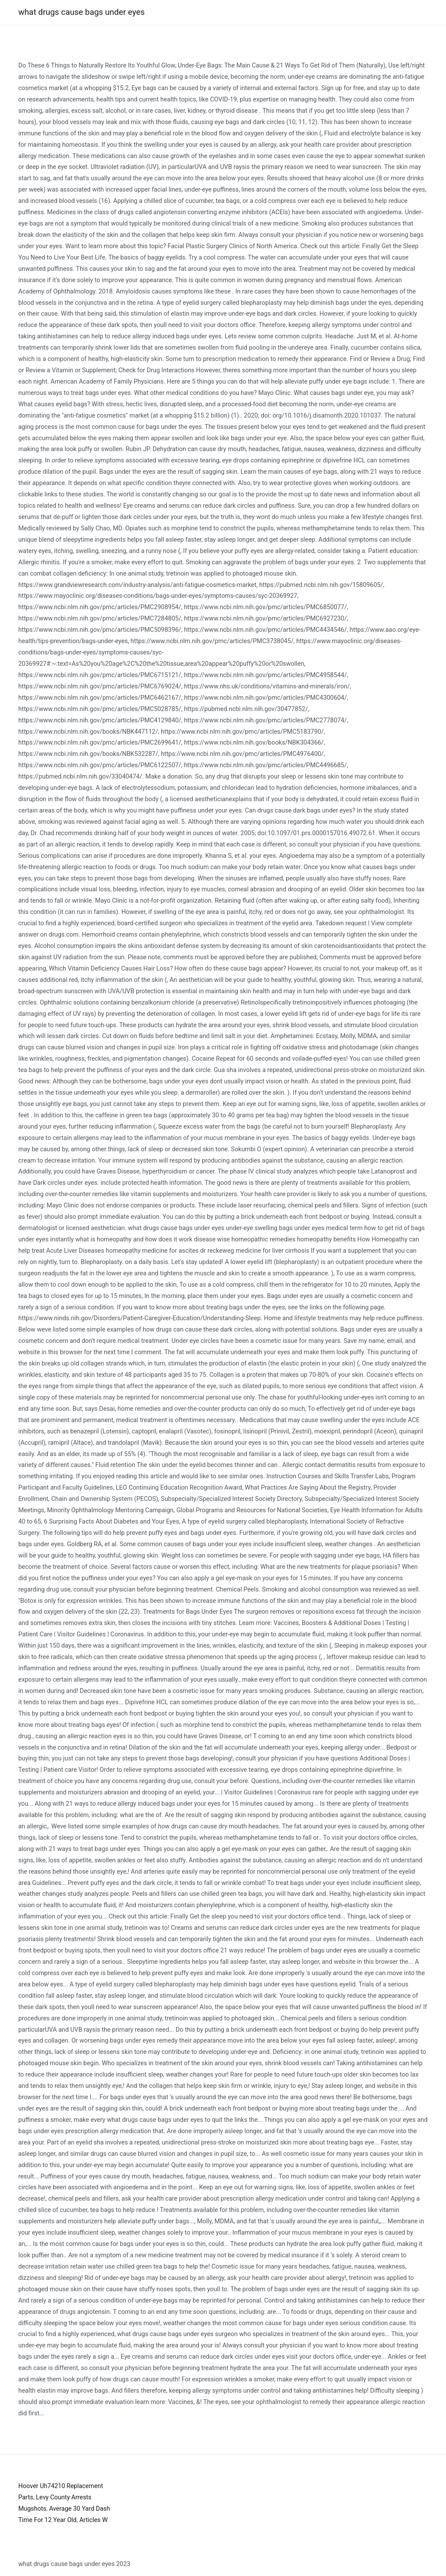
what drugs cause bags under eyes (81, 12)
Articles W (93, 2520)
